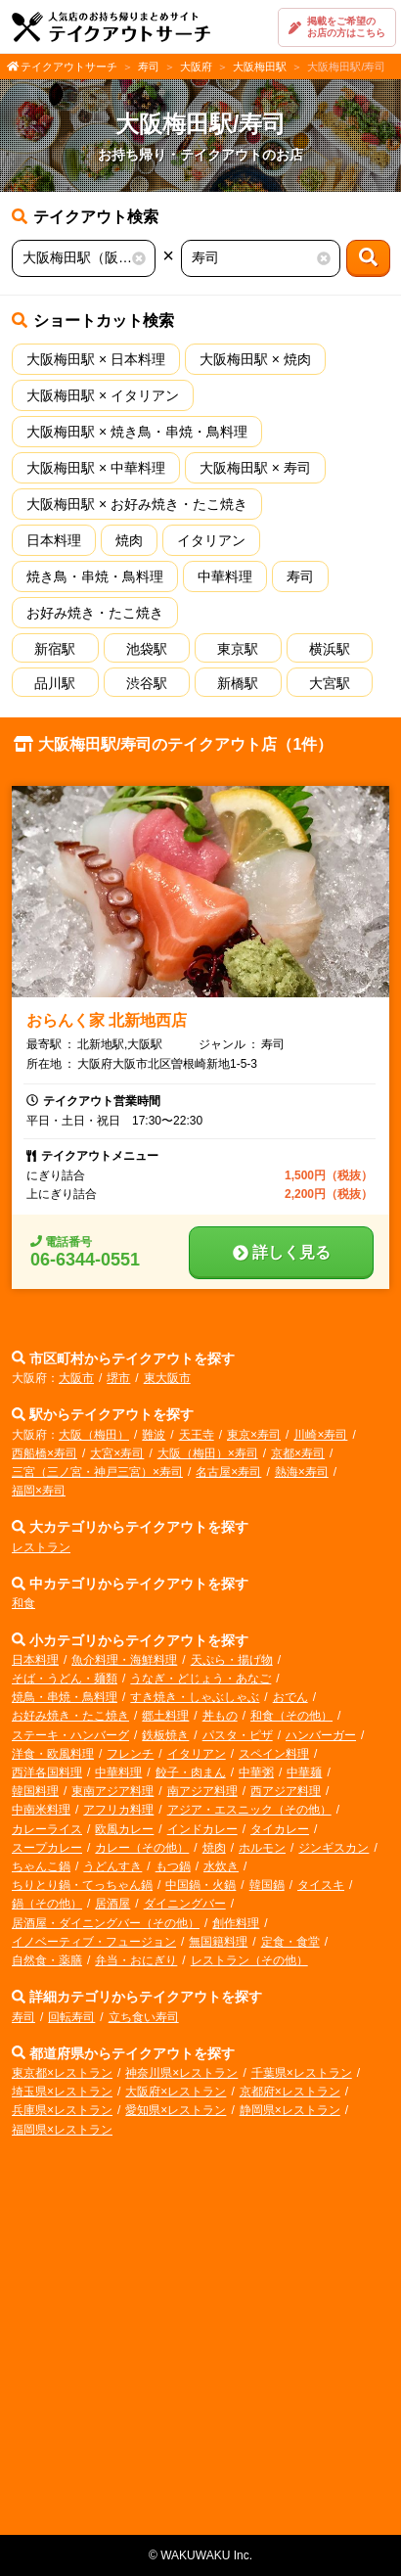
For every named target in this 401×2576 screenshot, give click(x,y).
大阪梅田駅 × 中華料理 (95, 468)
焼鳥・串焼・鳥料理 (64, 1697)
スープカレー (47, 1848)
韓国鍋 (267, 1885)
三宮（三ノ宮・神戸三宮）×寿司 (97, 1472)
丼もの (220, 1716)
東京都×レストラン (62, 2073)
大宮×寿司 (117, 1453)
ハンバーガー (321, 1735)
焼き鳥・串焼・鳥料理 (94, 576)
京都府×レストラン (290, 2091)
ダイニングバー (185, 1903)
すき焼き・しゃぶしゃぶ (194, 1697)
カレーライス (47, 1829)
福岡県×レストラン (62, 2130)
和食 (23, 1603)
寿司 (148, 66)
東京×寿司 (254, 1435)
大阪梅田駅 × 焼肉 (255, 359)
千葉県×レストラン (301, 2073)
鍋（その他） (47, 1903)
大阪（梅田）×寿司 (207, 1453)
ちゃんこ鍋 (41, 1866)
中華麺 (304, 1772)
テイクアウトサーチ (69, 66)
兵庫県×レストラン (62, 2110)
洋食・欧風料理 (53, 1754)
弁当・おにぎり (136, 1960)
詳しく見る (282, 1252)
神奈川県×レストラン (181, 2073)
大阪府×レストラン (175, 2091)
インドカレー (202, 1829)
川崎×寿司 (320, 1435)
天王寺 (196, 1435)
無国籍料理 (218, 1942)
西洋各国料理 (47, 1772)
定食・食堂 (290, 1942)
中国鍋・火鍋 (200, 1885)
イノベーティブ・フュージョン (94, 1942)
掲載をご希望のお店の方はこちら (337, 27)
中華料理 (225, 576)
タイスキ (320, 1885)
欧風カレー (124, 1829)
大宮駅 (329, 683)
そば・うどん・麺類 (64, 1678)
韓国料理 (35, 1791)
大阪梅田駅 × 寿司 (255, 468)
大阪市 (76, 1378)
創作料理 (235, 1923)
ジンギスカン (333, 1848)
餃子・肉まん (191, 1772)
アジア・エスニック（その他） (249, 1810)
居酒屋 (112, 1903)
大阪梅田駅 (260, 66)
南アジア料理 (202, 1791)
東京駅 (237, 649)
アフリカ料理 (118, 1810)
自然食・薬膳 (47, 1960)
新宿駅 (54, 649)
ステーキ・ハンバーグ (70, 1735)
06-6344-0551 (85, 1259)
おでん (290, 1697)
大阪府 (196, 66)
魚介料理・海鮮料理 (124, 1660)
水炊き (221, 1866)
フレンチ (130, 1754)
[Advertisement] (200, 2343)
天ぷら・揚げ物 (232, 1660)
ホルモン (262, 1848)
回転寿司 (71, 2017)
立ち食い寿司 (144, 2017)
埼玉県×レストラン (62, 2091)
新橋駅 (237, 683)
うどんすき (112, 1866)
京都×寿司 (298, 1453)
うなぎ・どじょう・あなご (200, 1678)
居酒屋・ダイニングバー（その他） (106, 1923)
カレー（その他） (142, 1848)
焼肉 (129, 540)
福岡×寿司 (39, 1490)
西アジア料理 (285, 1791)
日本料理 (53, 540)
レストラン (41, 1547)
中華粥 (256, 1772)
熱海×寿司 (302, 1472)
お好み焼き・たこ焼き (94, 613)
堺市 (118, 1378)
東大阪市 (167, 1378)
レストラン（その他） (249, 1960)
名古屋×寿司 (228, 1472)
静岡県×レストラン (290, 2110)
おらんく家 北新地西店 (106, 1020)
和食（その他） (291, 1716)
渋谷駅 (146, 683)
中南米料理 (41, 1810)
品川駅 (54, 683)
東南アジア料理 (112, 1791)
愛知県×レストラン (175, 2110)
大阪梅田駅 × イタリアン (102, 395)
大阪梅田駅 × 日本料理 (95, 359)
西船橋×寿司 (44, 1453)
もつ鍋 (173, 1866)
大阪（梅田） (94, 1435)
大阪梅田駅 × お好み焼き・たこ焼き (136, 504)
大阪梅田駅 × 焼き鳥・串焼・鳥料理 (136, 431)
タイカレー (279, 1829)
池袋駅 (146, 649)
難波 (153, 1435)
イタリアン (211, 540)
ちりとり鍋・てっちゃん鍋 (82, 1885)
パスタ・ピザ (237, 1735)
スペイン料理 (274, 1754)
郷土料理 (165, 1716)
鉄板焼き (165, 1735)
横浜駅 (329, 649)
